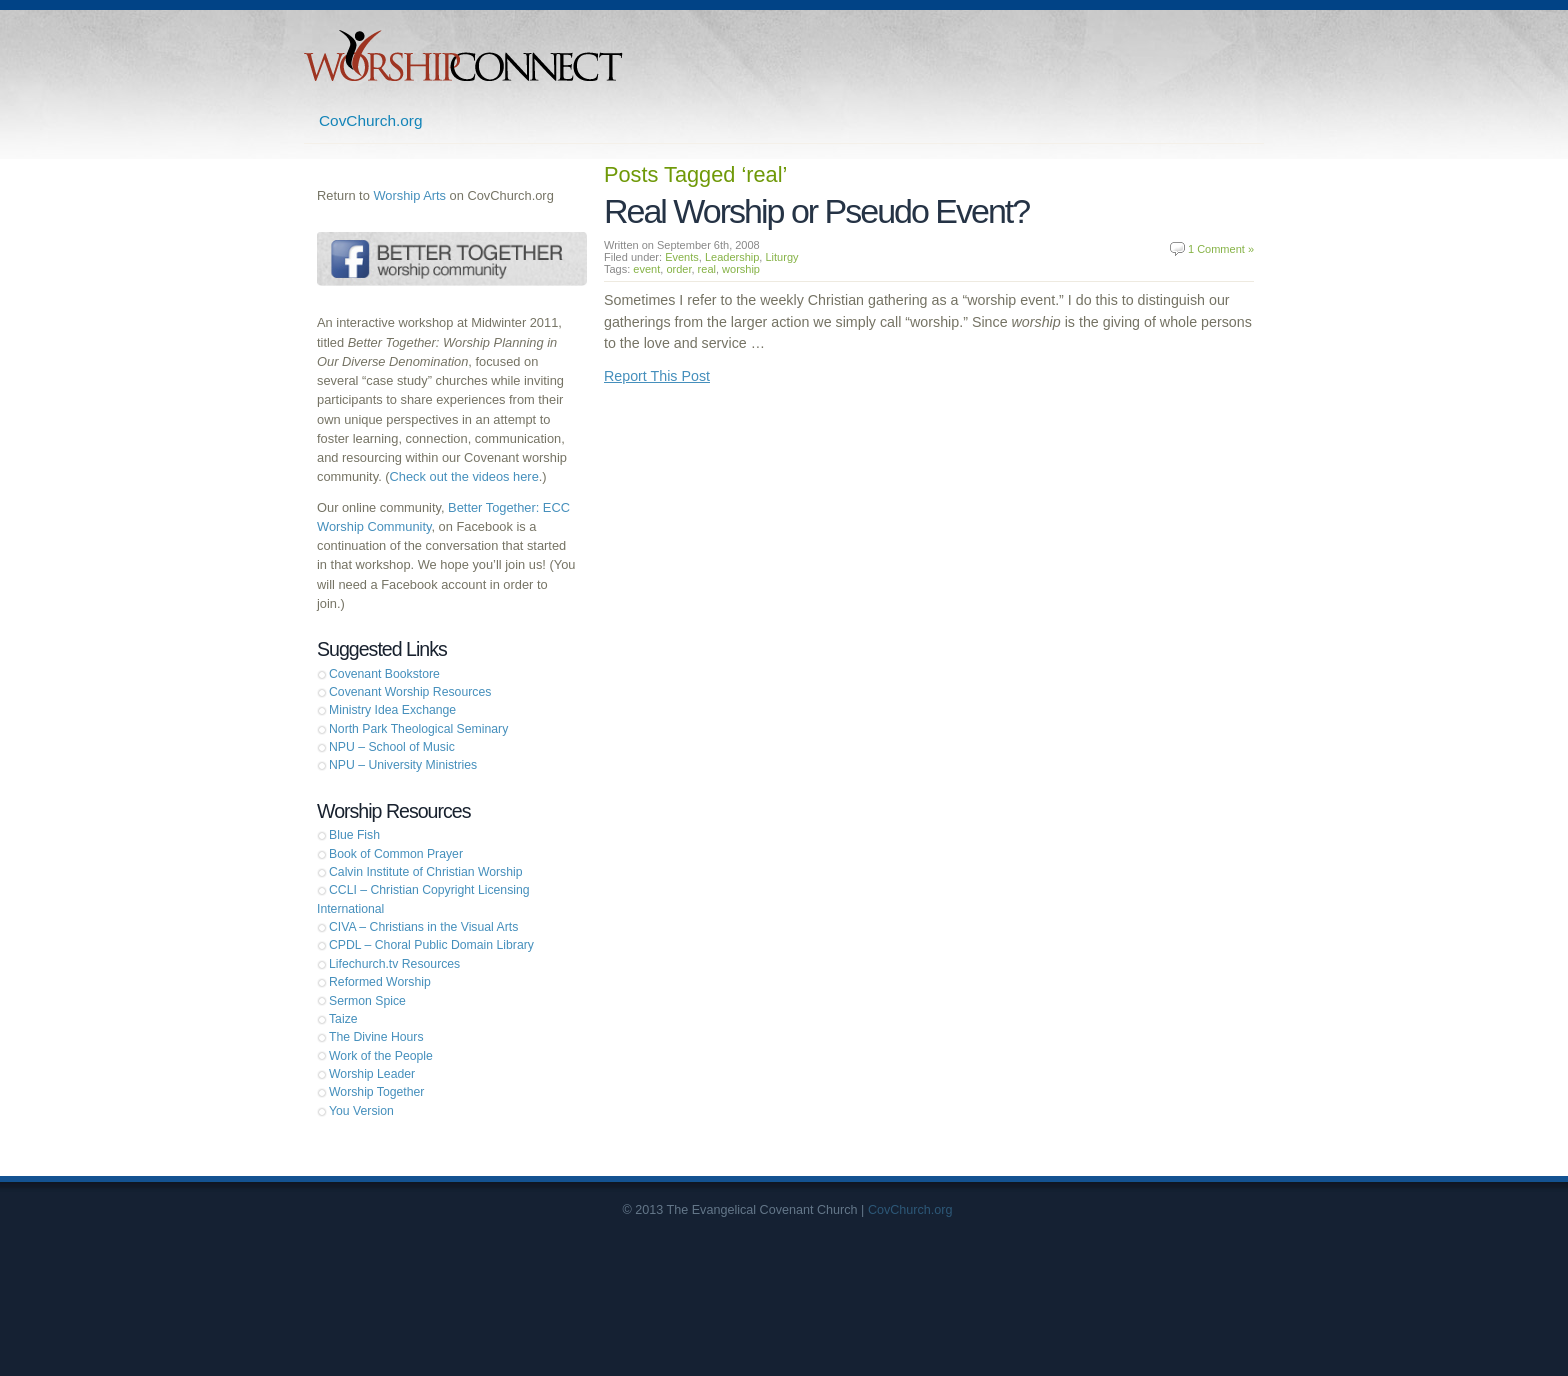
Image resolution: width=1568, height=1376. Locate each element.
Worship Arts (409, 195)
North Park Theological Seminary (418, 729)
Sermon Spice (367, 1001)
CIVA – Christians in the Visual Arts (423, 927)
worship (741, 269)
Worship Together (376, 1092)
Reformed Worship (380, 982)
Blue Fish (354, 835)
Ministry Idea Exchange (392, 710)
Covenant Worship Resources (410, 692)
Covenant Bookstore (384, 674)
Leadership (732, 257)
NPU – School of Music (392, 747)
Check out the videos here (464, 476)
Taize (343, 1019)
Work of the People (381, 1056)
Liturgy (781, 257)
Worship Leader (372, 1074)
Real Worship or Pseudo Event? (816, 211)
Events (682, 257)
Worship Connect (463, 55)
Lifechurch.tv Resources (394, 964)
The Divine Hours (376, 1037)
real (707, 269)
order (678, 269)
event (646, 269)
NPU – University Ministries (403, 765)
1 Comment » (1221, 249)
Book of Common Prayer (396, 854)
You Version (361, 1111)
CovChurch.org (371, 120)
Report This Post (657, 376)
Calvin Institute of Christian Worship (426, 872)
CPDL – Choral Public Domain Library (431, 945)
